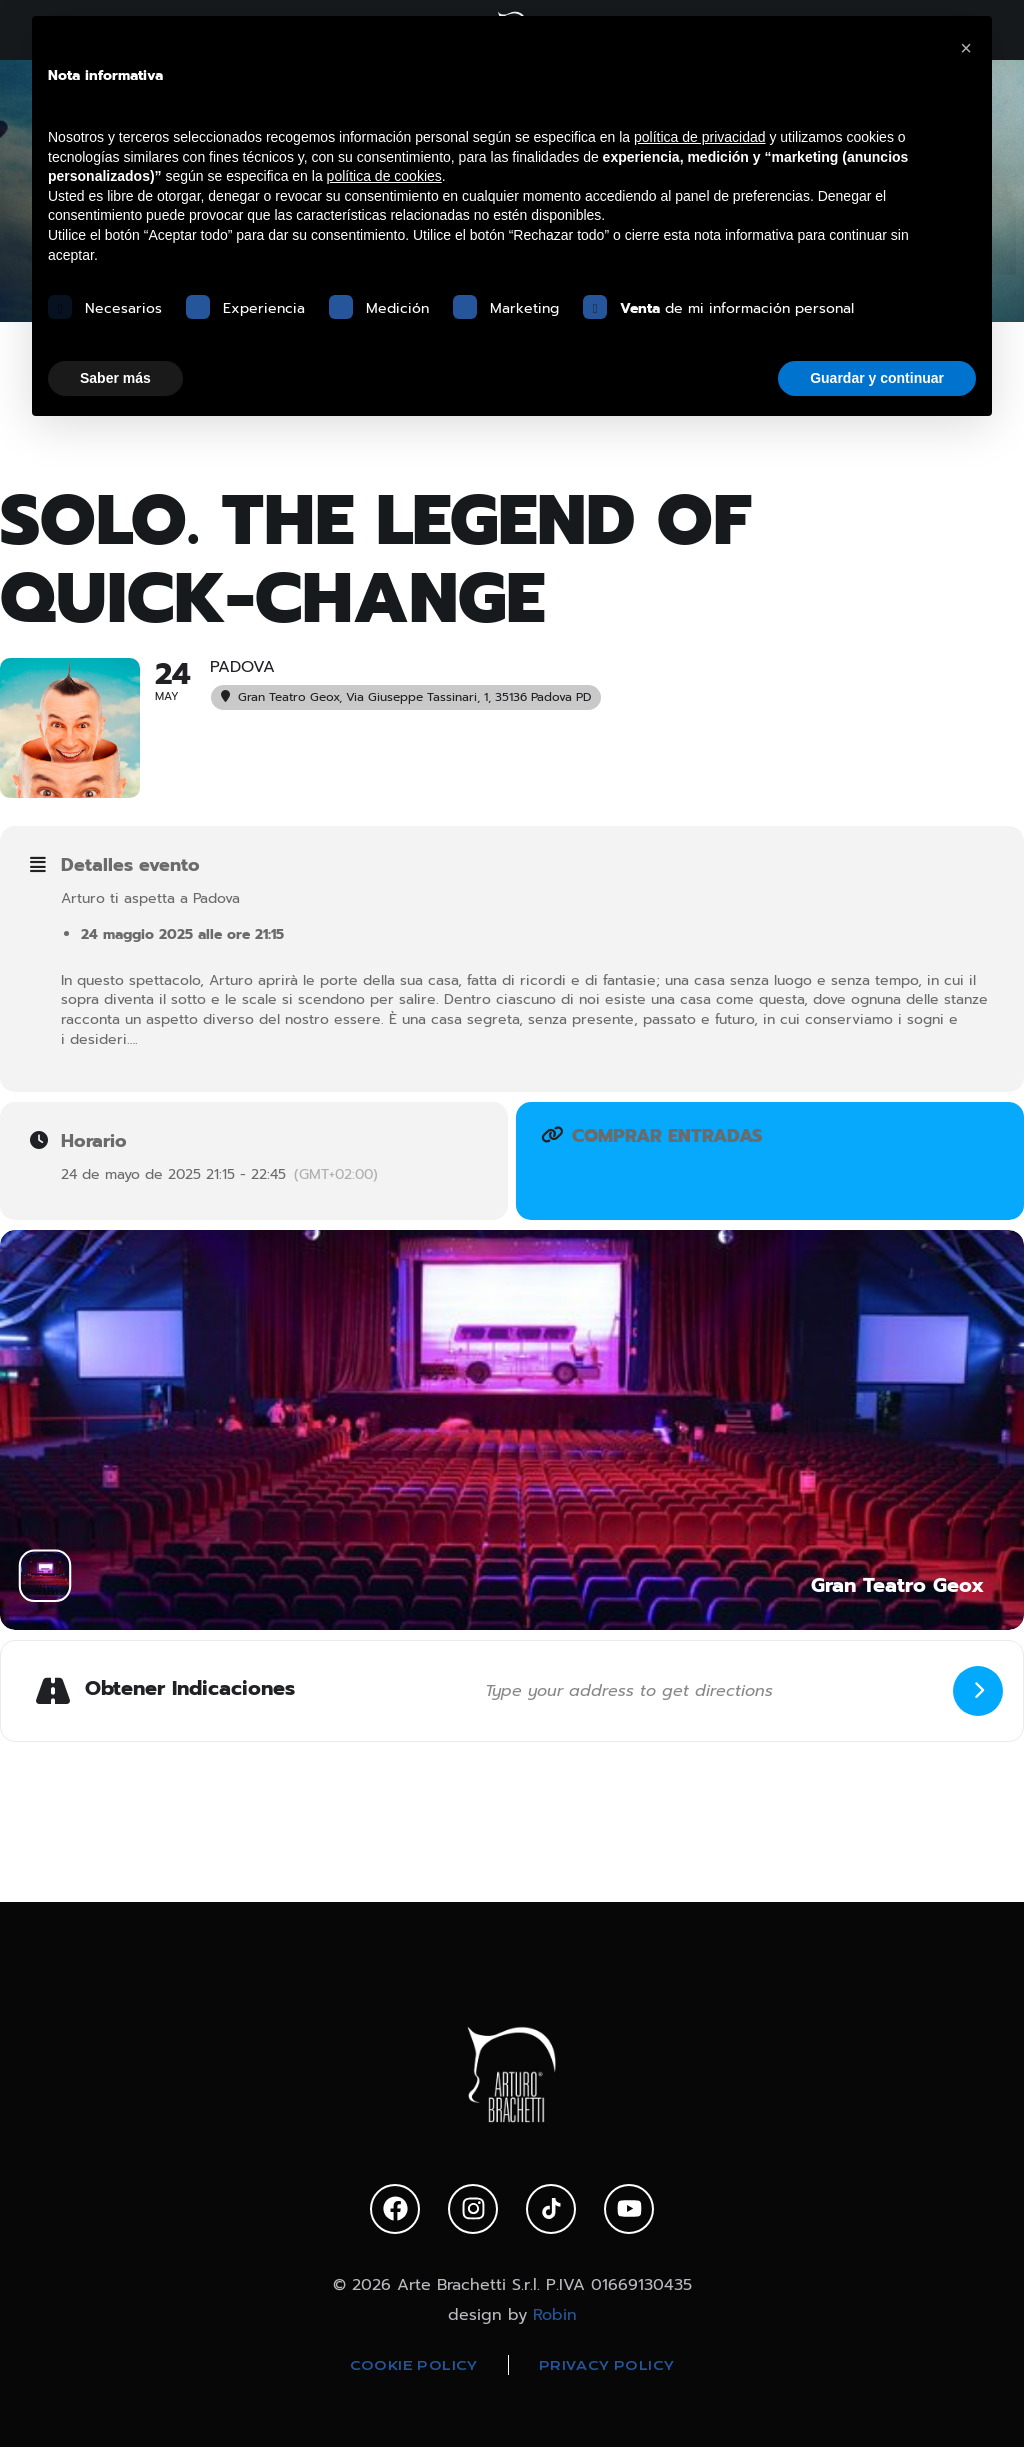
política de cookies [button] (384, 176)
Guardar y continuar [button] (877, 378)
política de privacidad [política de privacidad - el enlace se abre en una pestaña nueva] (700, 137)
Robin (555, 2315)
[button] (966, 48)
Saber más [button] (115, 378)
